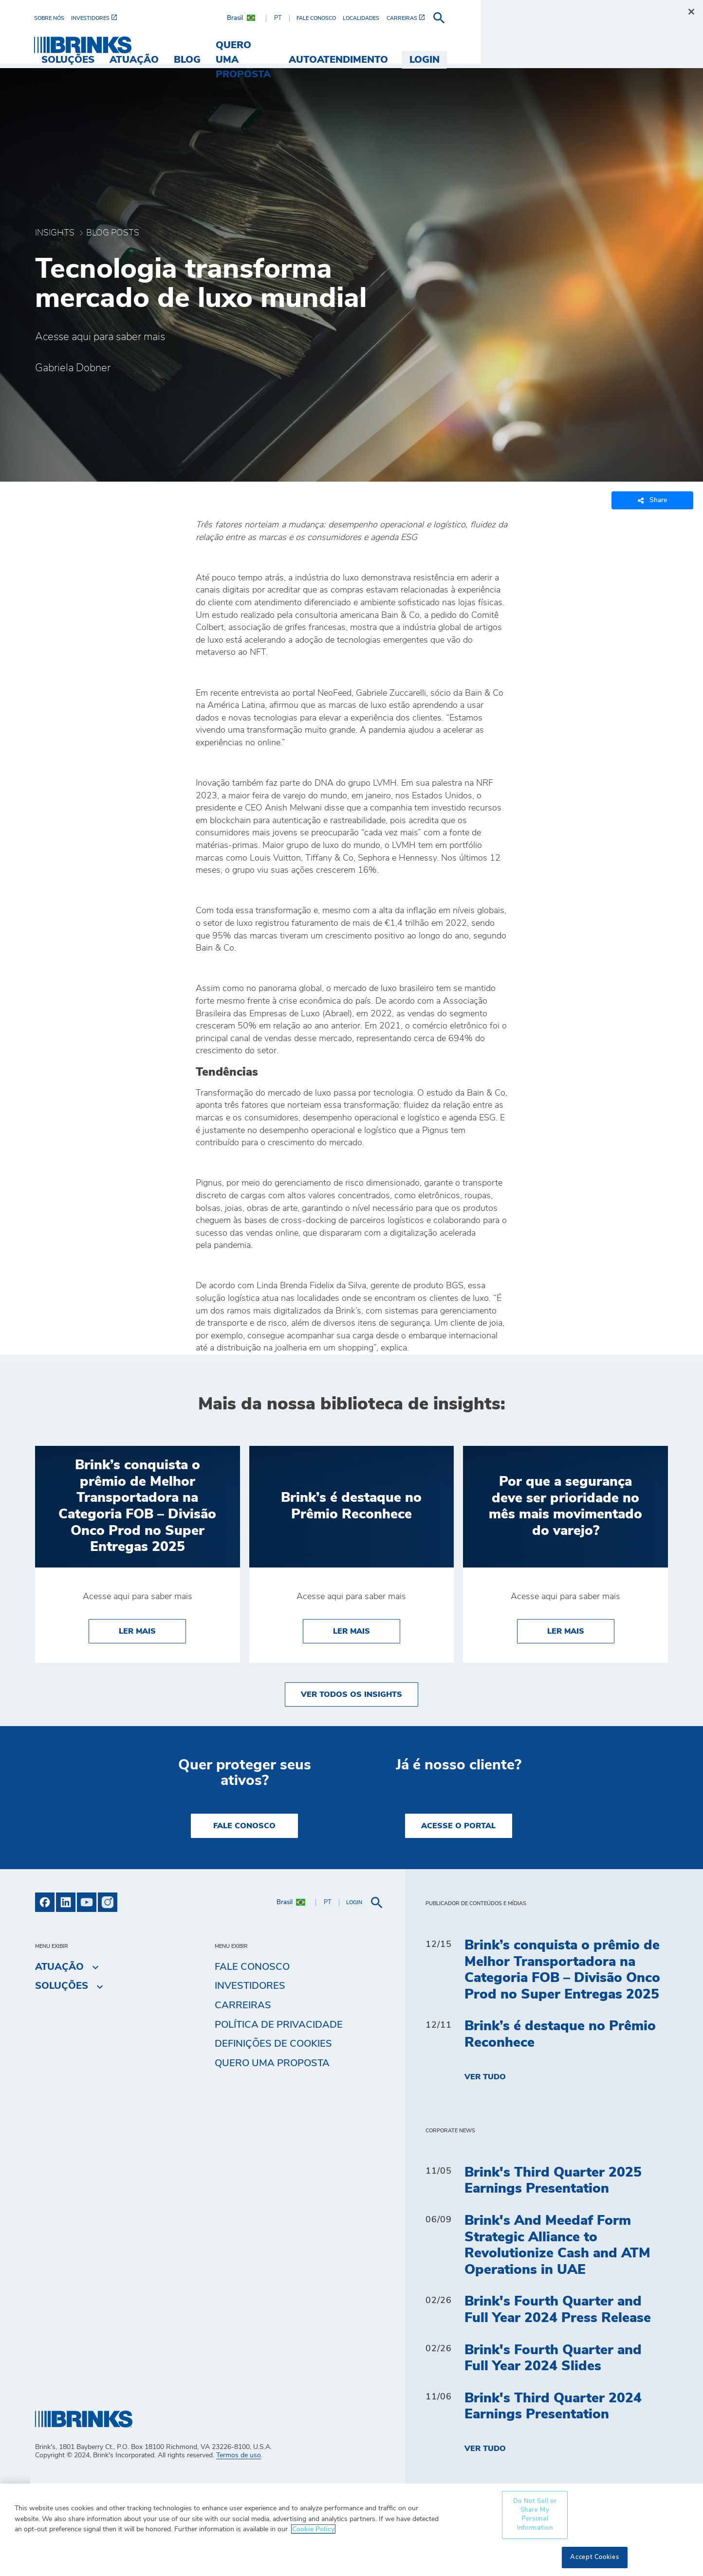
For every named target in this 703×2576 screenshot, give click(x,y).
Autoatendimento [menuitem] (559, 45)
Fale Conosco (244, 1826)
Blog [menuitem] (346, 45)
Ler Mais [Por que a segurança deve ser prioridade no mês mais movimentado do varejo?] (580, 1630)
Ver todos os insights (351, 1694)
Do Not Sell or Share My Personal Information (535, 2514)
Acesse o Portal (458, 1826)
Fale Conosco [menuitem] (252, 1967)
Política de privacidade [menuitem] (279, 2025)
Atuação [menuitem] (294, 45)
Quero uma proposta (272, 2063)
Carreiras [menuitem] (243, 2005)
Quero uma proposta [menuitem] (435, 45)
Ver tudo (485, 2077)
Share (652, 500)
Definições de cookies (273, 2044)
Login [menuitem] (645, 45)
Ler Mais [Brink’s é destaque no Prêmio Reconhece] (366, 1630)
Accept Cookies (594, 2557)
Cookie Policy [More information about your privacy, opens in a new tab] (313, 2529)
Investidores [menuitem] (250, 1986)
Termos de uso (238, 2455)
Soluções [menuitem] (228, 45)
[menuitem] (53, 18)
